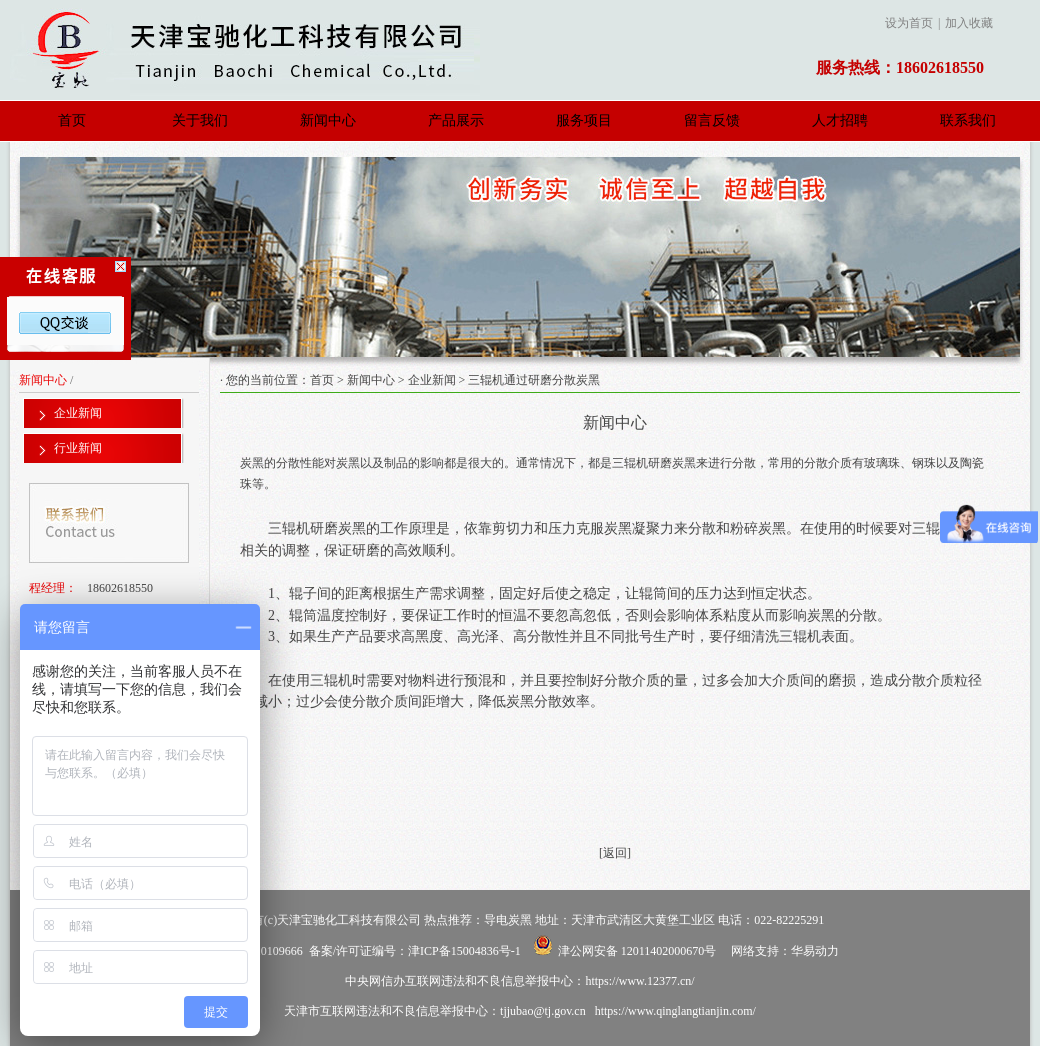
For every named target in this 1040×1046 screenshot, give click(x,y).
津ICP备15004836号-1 (464, 951)
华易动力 (815, 951)
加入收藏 (969, 23)
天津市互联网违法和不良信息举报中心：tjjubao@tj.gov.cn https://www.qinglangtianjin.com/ (520, 1011)
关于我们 (200, 120)
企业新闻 (432, 380)
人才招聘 (840, 120)
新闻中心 (328, 120)
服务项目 (584, 120)
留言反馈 (712, 120)
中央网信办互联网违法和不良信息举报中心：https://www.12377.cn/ (519, 981)
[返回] (615, 853)
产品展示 (456, 120)
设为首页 (909, 23)
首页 (72, 120)
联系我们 (968, 120)
